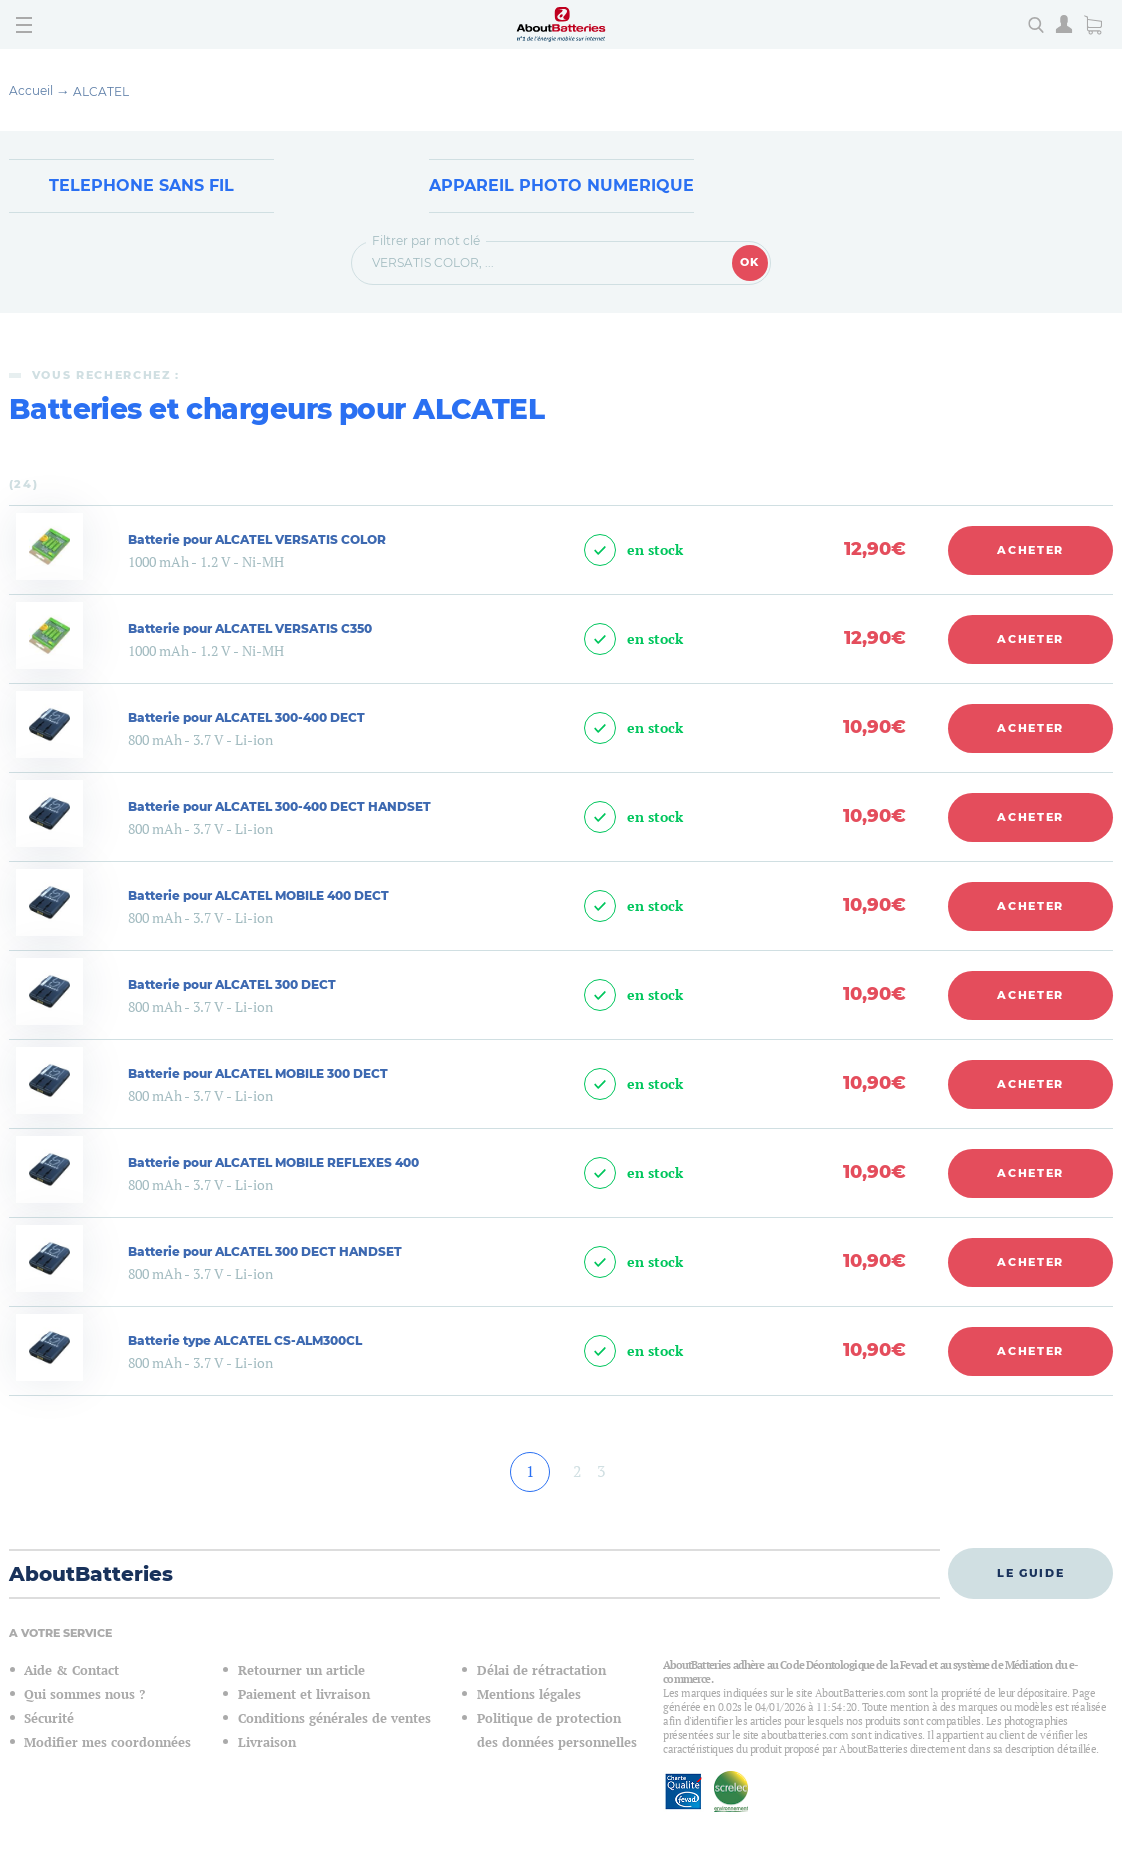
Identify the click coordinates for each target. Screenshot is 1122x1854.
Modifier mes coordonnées (107, 1742)
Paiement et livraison (304, 1694)
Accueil (31, 90)
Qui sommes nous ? (84, 1694)
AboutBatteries (91, 1574)
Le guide (1030, 1573)
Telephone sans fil (141, 185)
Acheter (1030, 550)
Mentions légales (529, 1694)
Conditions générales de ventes (334, 1718)
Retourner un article (301, 1670)
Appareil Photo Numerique (561, 185)
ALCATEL (101, 91)
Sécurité (49, 1718)
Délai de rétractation (541, 1670)
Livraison (267, 1742)
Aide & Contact (71, 1670)
